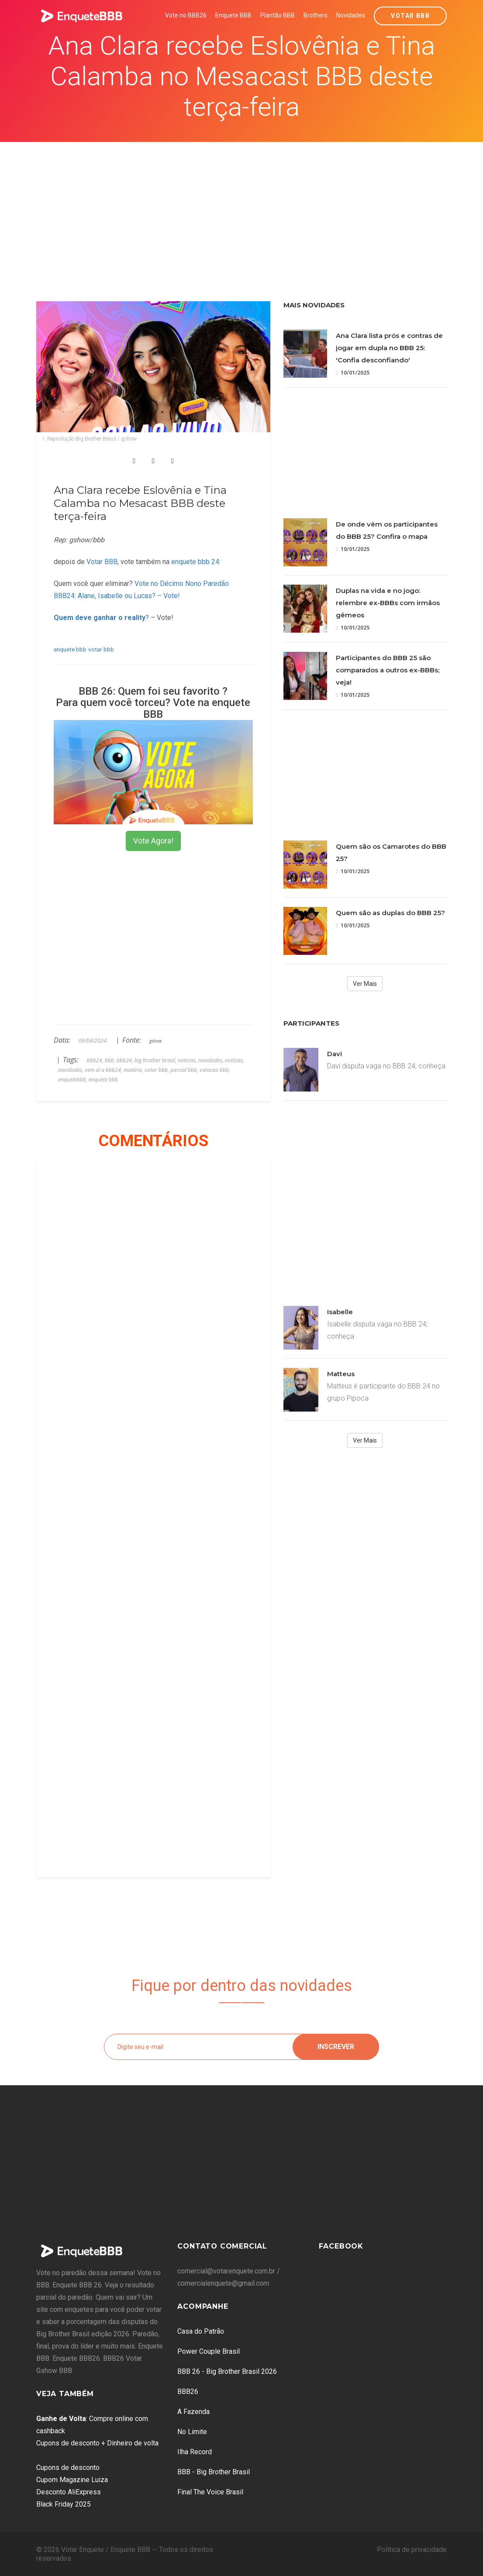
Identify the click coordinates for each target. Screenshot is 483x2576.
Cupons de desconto (68, 2467)
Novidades (350, 15)
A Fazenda (193, 2411)
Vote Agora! (153, 840)
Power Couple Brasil (208, 2351)
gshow (155, 1041)
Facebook (341, 2246)
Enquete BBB (233, 15)
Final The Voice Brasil (210, 2492)
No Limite (192, 2432)
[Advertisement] (241, 207)
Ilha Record (194, 2452)
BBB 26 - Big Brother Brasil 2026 (227, 2371)
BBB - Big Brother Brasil (213, 2472)
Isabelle (340, 1312)
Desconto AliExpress (68, 2492)
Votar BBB (410, 15)
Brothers (316, 15)
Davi (334, 1054)
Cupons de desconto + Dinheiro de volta (97, 2443)
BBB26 (187, 2391)
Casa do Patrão (200, 2331)
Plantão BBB (277, 15)
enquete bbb (70, 649)
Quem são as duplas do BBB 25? (390, 913)
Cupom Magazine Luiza (72, 2480)
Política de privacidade (412, 2549)
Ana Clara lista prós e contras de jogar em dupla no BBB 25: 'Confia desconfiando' (389, 347)
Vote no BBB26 (186, 15)
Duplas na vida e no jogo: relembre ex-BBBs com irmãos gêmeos (388, 602)
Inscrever (335, 2046)
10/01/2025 (352, 372)
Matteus (341, 1374)
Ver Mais (365, 983)
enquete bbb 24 (195, 562)
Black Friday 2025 (63, 2504)
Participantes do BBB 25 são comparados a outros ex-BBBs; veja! (387, 670)
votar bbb (101, 649)
